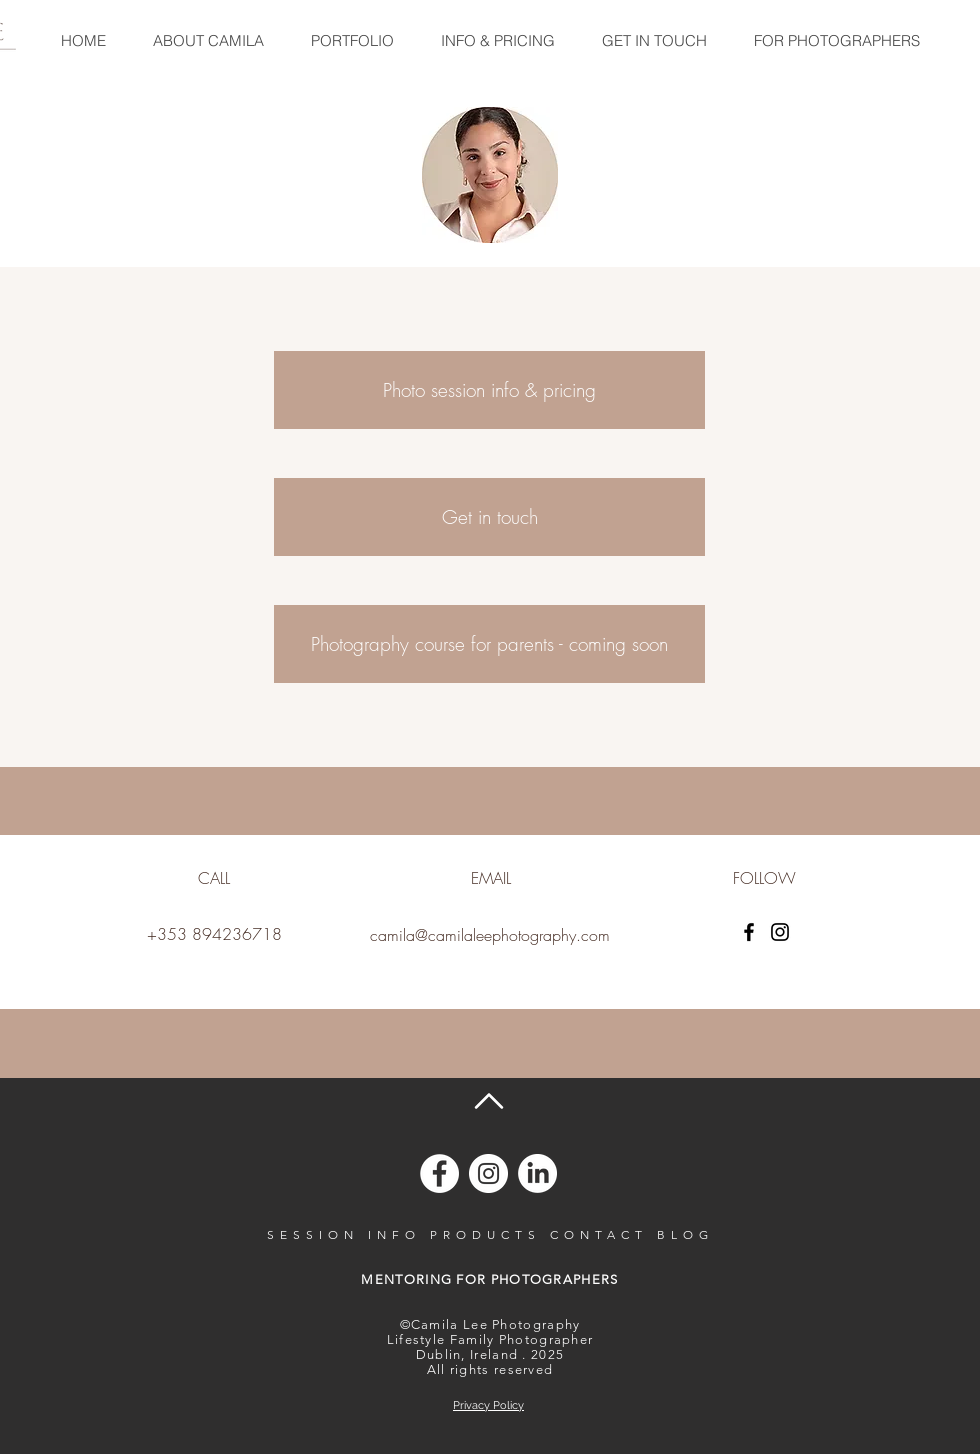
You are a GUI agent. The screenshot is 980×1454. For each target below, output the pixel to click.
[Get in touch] (489, 517)
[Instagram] (780, 932)
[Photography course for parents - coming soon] (489, 644)
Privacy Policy (488, 1405)
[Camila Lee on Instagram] (488, 1173)
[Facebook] (749, 932)
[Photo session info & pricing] (489, 390)
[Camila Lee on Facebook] (439, 1173)
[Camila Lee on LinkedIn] (537, 1173)
